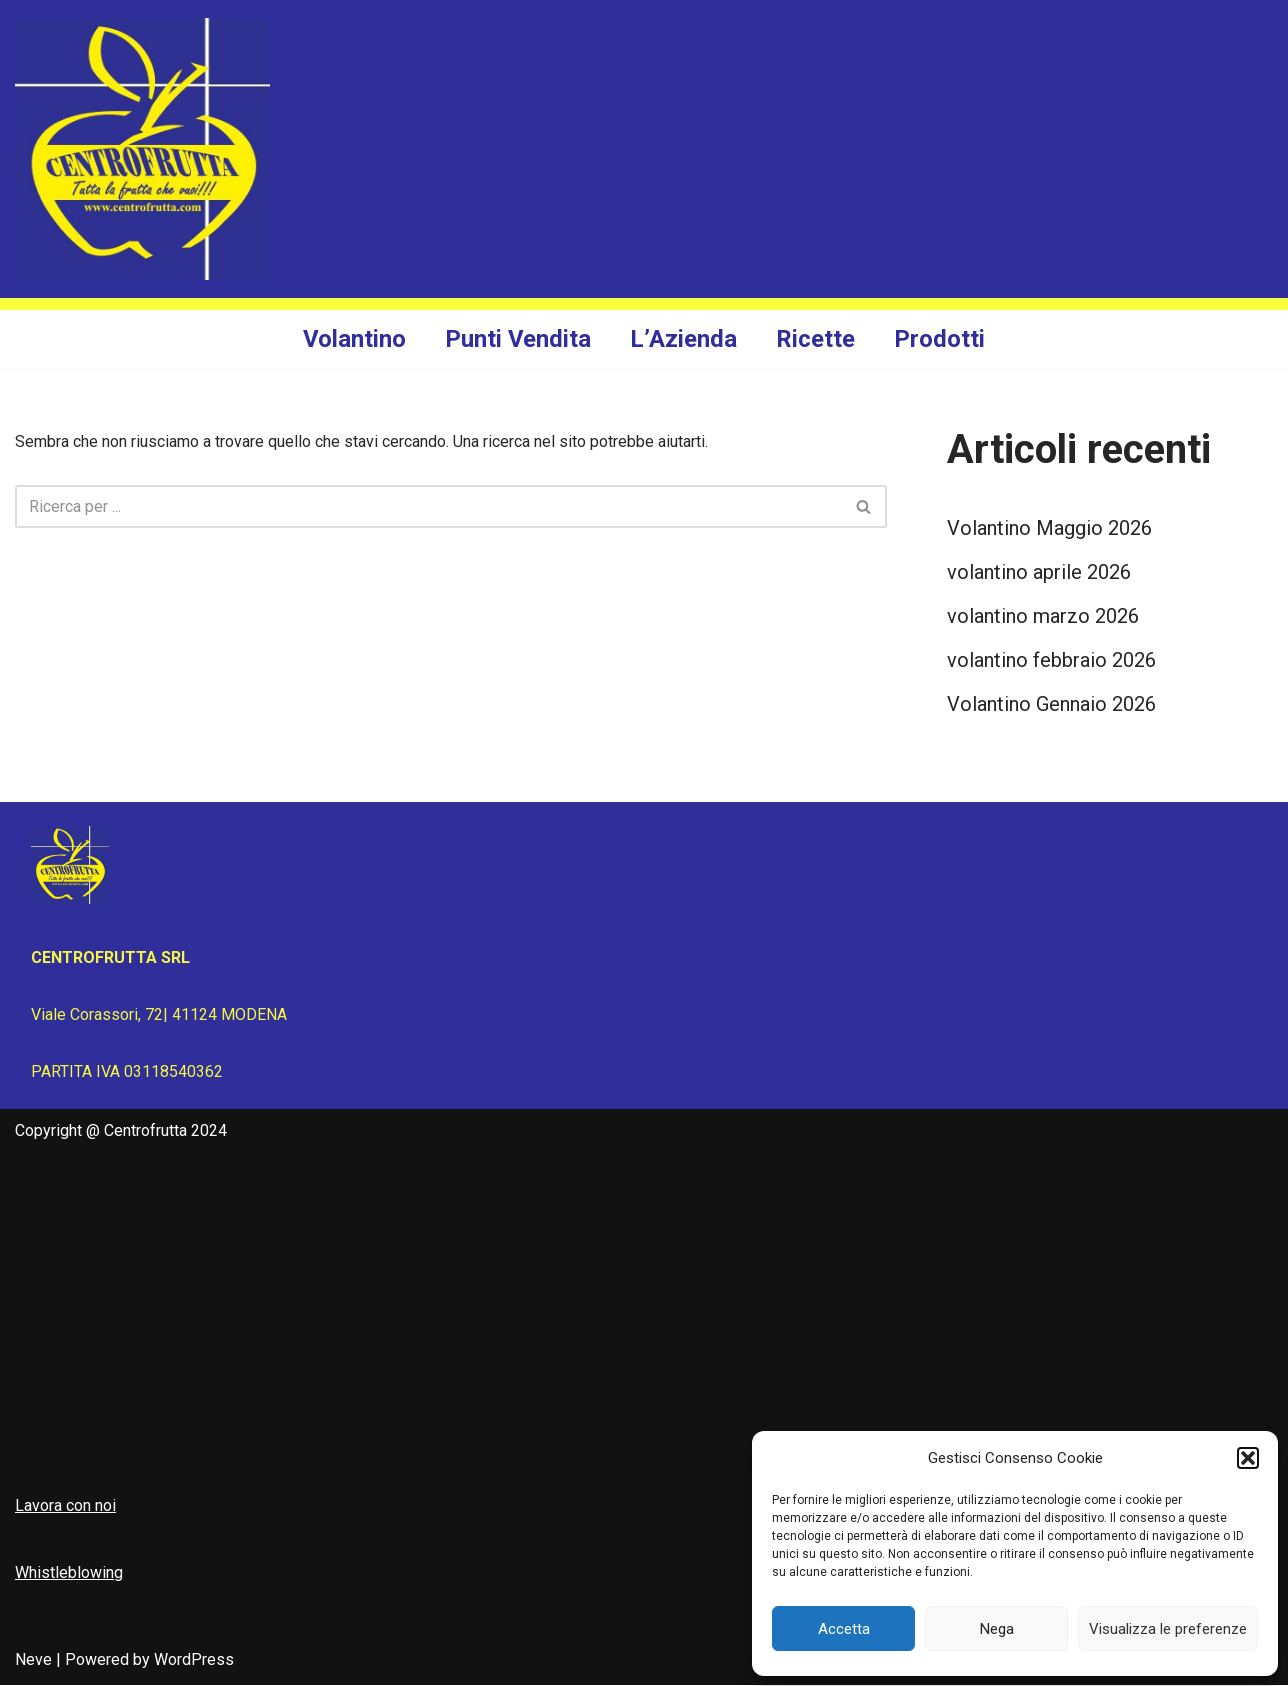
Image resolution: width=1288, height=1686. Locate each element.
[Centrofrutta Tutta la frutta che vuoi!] (142, 149)
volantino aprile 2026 (1039, 573)
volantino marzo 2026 (1043, 617)
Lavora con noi (65, 1505)
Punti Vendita (518, 339)
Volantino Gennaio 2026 (1051, 705)
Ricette (815, 339)
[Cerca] (428, 506)
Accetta (844, 1629)
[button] (1248, 1458)
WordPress (194, 1660)
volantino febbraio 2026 (1051, 661)
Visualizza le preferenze (1168, 1629)
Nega (997, 1629)
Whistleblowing (69, 1573)
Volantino (354, 339)
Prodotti (939, 339)
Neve (33, 1660)
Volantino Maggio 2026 (1049, 529)
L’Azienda (683, 339)
